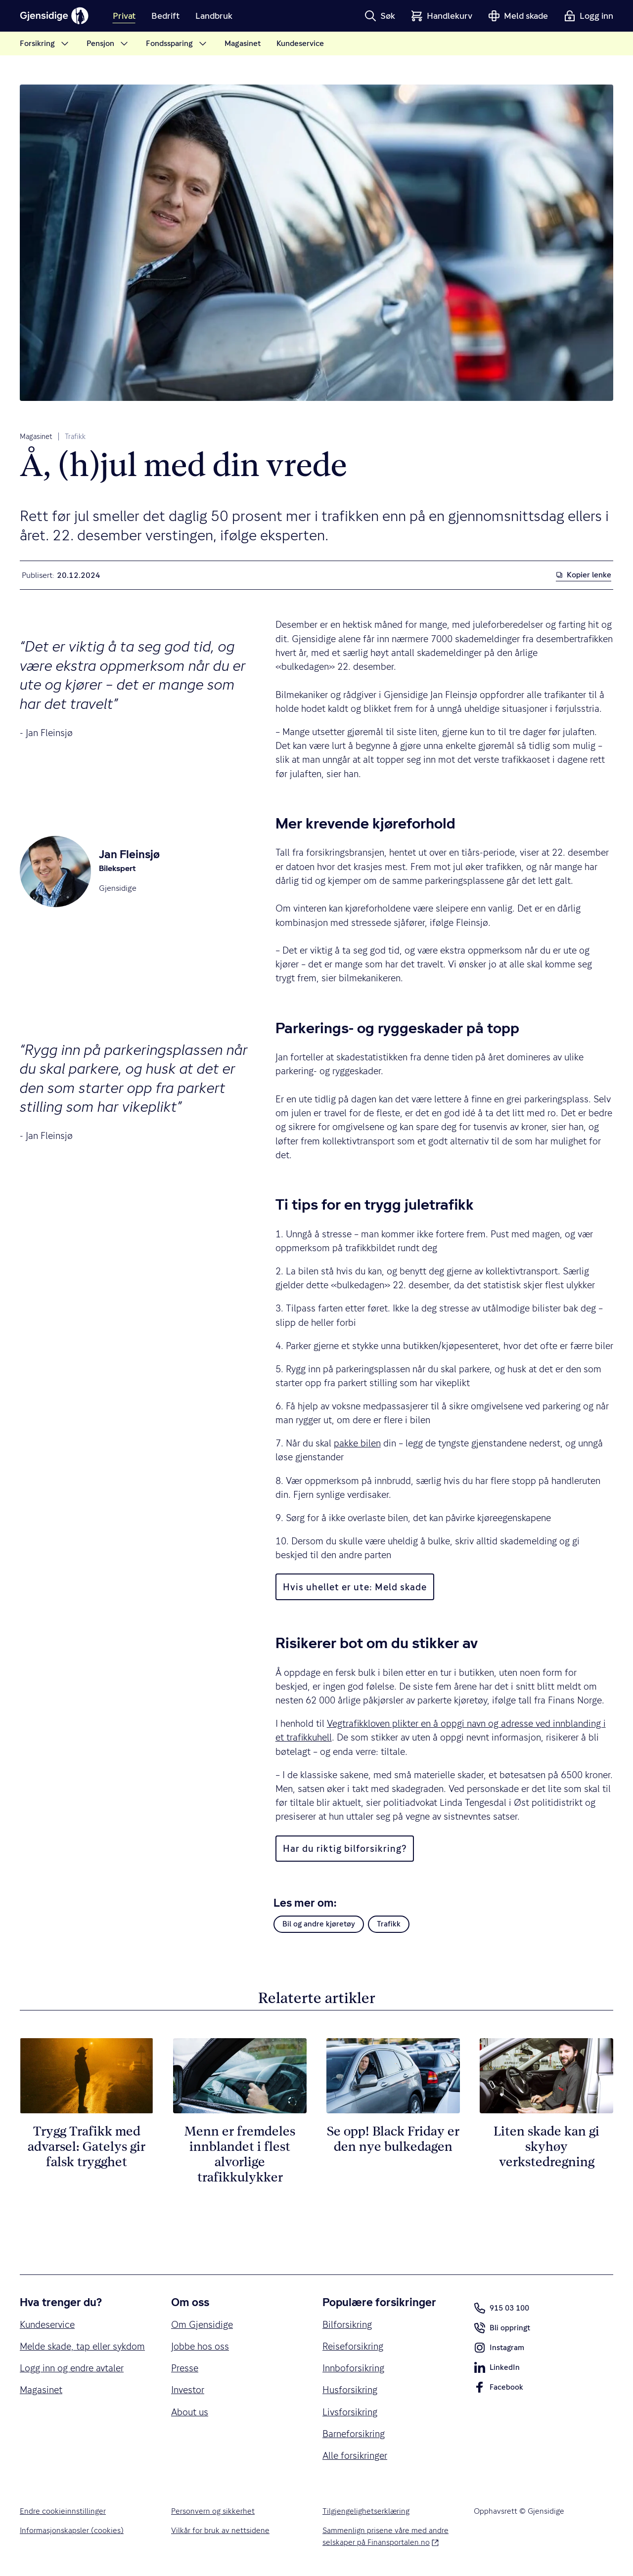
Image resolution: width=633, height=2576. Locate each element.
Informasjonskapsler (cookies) (72, 2530)
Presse (184, 2367)
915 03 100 (501, 2308)
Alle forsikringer (354, 2455)
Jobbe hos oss (200, 2346)
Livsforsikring (349, 2411)
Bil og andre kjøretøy (318, 1924)
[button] (380, 16)
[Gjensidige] (54, 16)
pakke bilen (357, 1443)
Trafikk (75, 436)
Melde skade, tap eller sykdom (82, 2346)
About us (189, 2411)
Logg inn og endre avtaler (72, 2367)
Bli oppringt (502, 2330)
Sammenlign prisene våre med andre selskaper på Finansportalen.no (386, 2536)
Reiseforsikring (352, 2346)
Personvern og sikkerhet (213, 2511)
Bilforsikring (347, 2324)
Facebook (498, 2389)
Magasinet (36, 436)
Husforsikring (349, 2389)
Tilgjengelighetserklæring (365, 2511)
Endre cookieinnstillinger (63, 2511)
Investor (187, 2389)
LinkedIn (497, 2369)
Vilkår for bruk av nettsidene (220, 2530)
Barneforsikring (353, 2433)
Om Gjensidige (202, 2324)
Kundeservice (47, 2324)
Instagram (499, 2350)
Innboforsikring (353, 2367)
